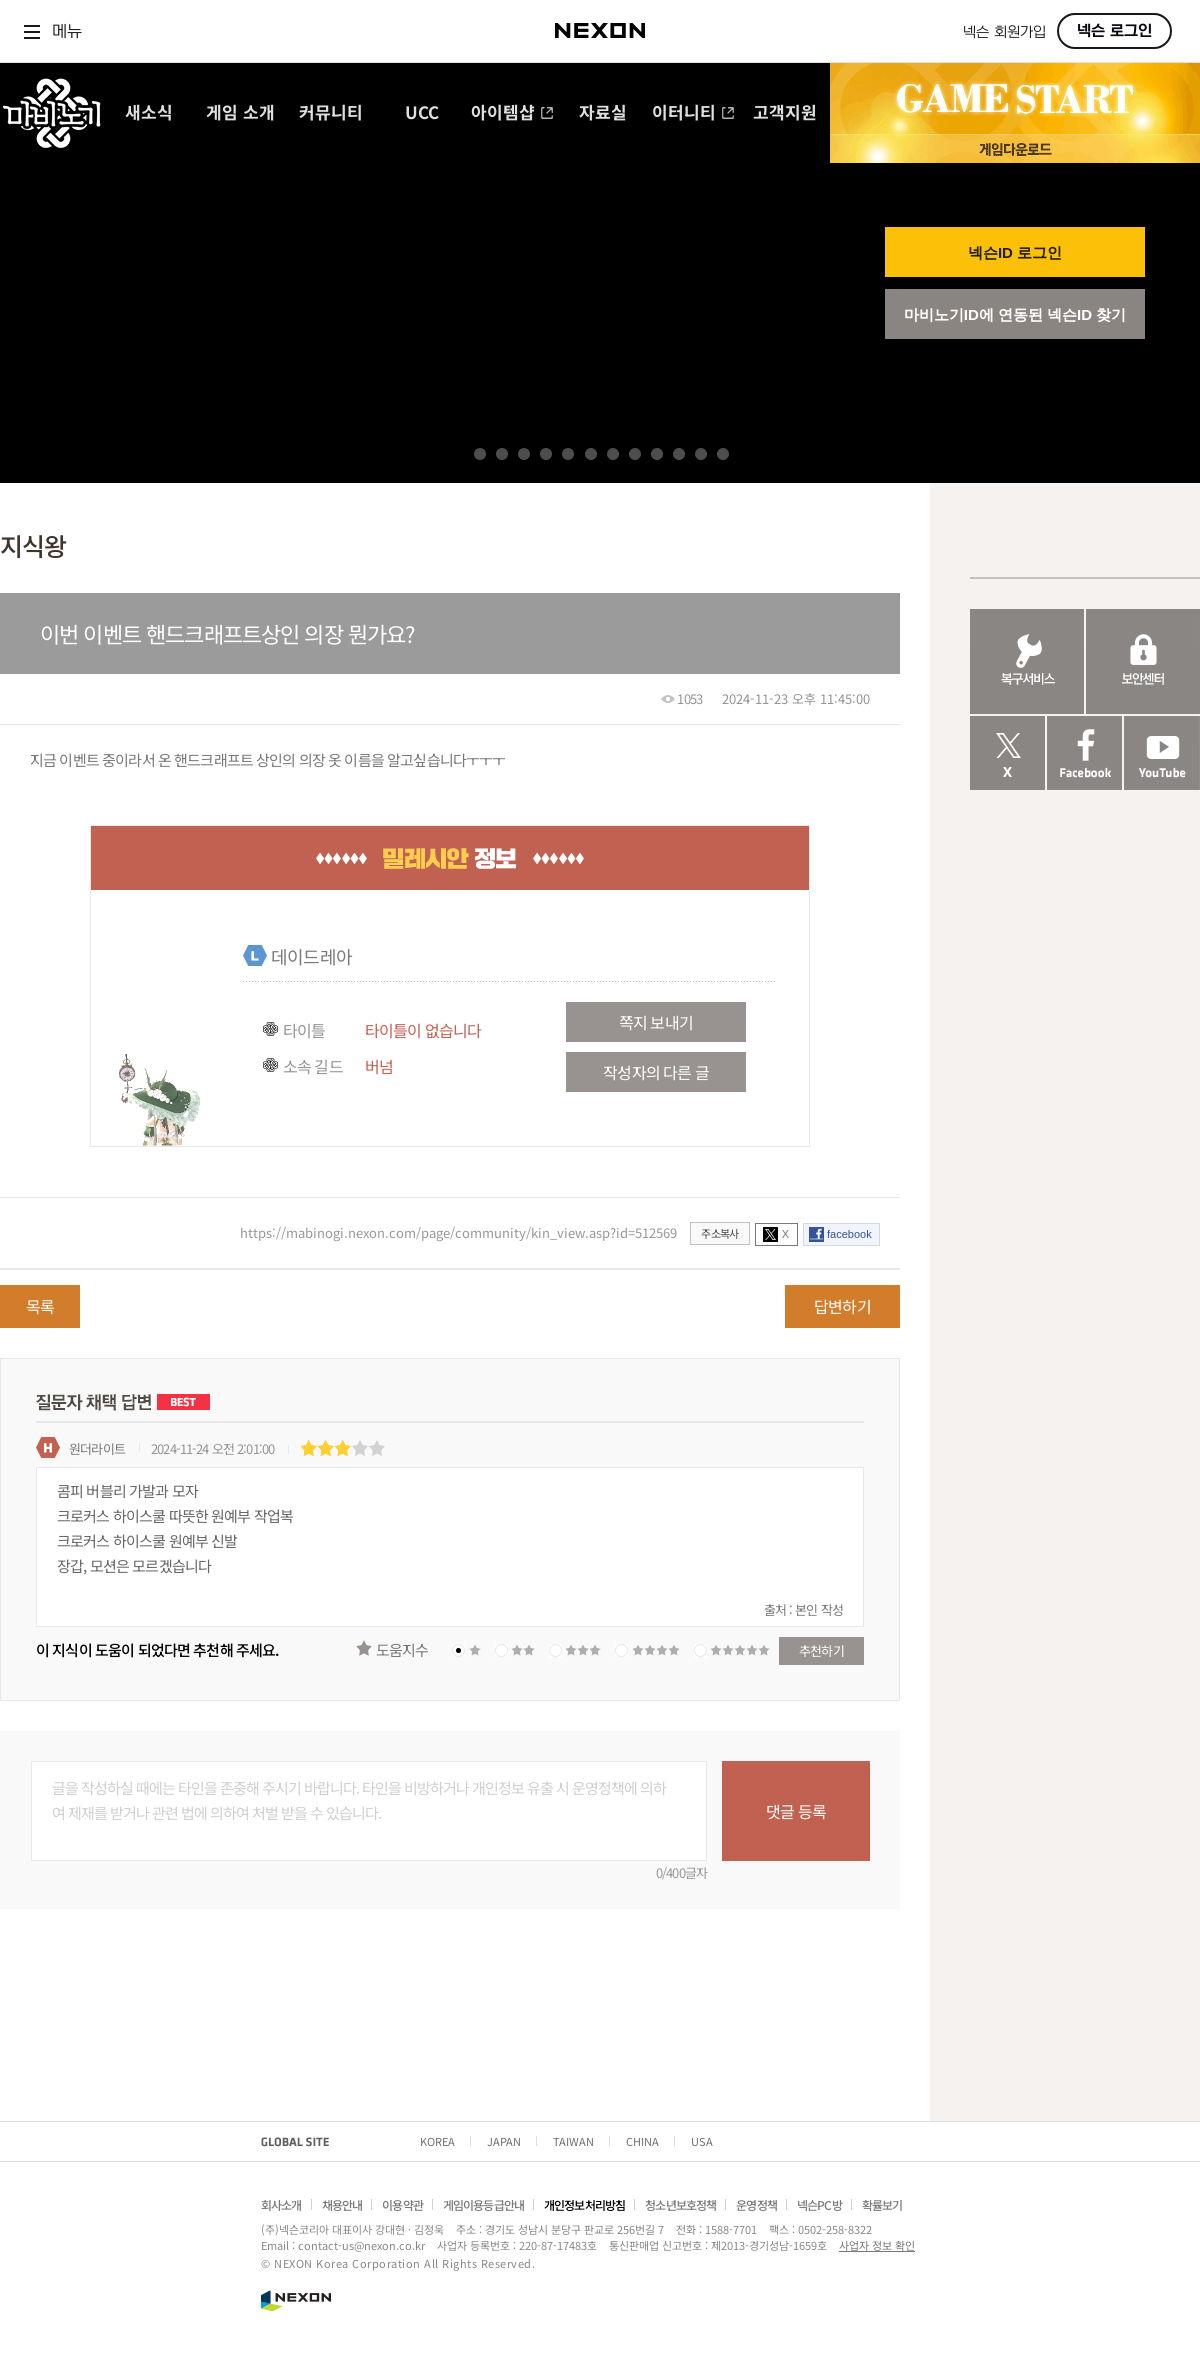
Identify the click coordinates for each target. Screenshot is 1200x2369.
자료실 (603, 113)
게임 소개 (240, 113)
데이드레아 (311, 956)
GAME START (1015, 99)
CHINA (642, 2141)
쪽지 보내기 (656, 1022)
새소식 (149, 113)
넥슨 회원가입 (1004, 32)
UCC (422, 113)
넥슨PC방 (819, 2204)
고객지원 (785, 113)
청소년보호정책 (680, 2204)
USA (702, 2141)
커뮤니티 (331, 113)
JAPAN (504, 2141)
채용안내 (342, 2204)
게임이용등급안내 (483, 2204)
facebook (849, 1234)
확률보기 (882, 2204)
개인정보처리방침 (584, 2204)
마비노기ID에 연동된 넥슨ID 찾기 (1015, 314)
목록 (40, 1306)
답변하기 (842, 1306)
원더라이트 (97, 1448)
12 (723, 454)
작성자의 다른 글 (655, 1072)
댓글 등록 (796, 1811)
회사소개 (281, 2204)
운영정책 (756, 2204)
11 (701, 454)
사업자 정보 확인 (877, 2245)
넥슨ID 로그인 (1015, 252)
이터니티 (693, 113)
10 (679, 454)
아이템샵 (512, 113)
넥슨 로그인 (1114, 31)
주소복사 (719, 1233)
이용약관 (402, 2204)
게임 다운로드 (1015, 148)
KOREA (437, 2141)
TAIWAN (573, 2141)
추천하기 (821, 1650)
